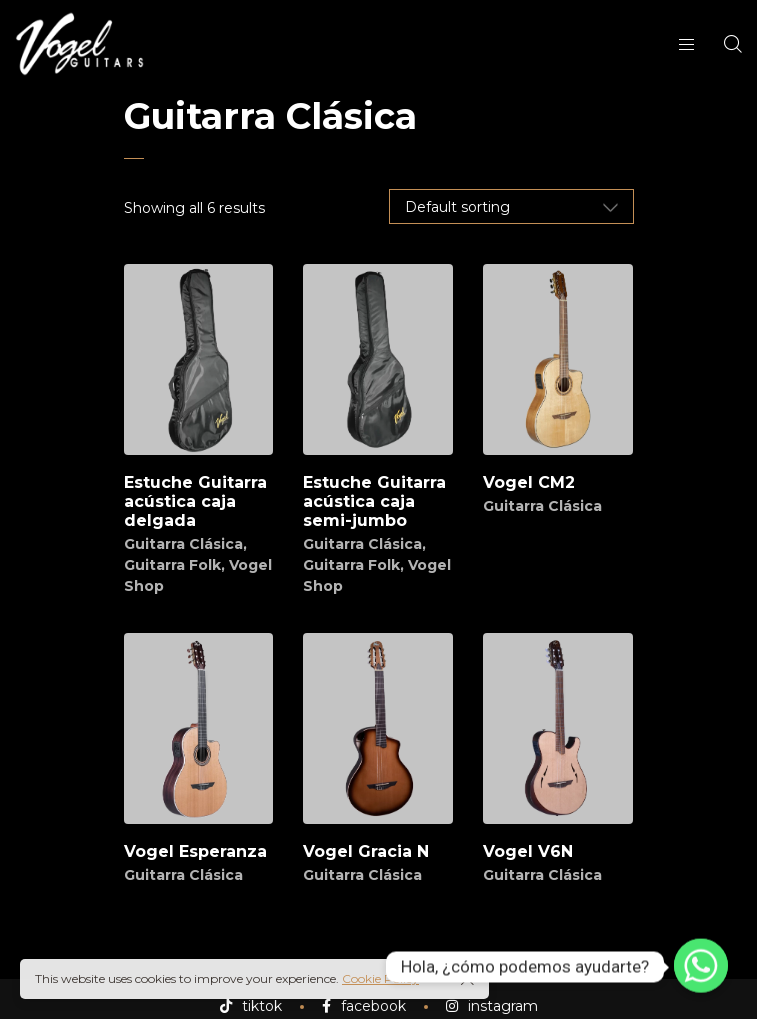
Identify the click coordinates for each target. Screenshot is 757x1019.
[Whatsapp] (701, 967)
